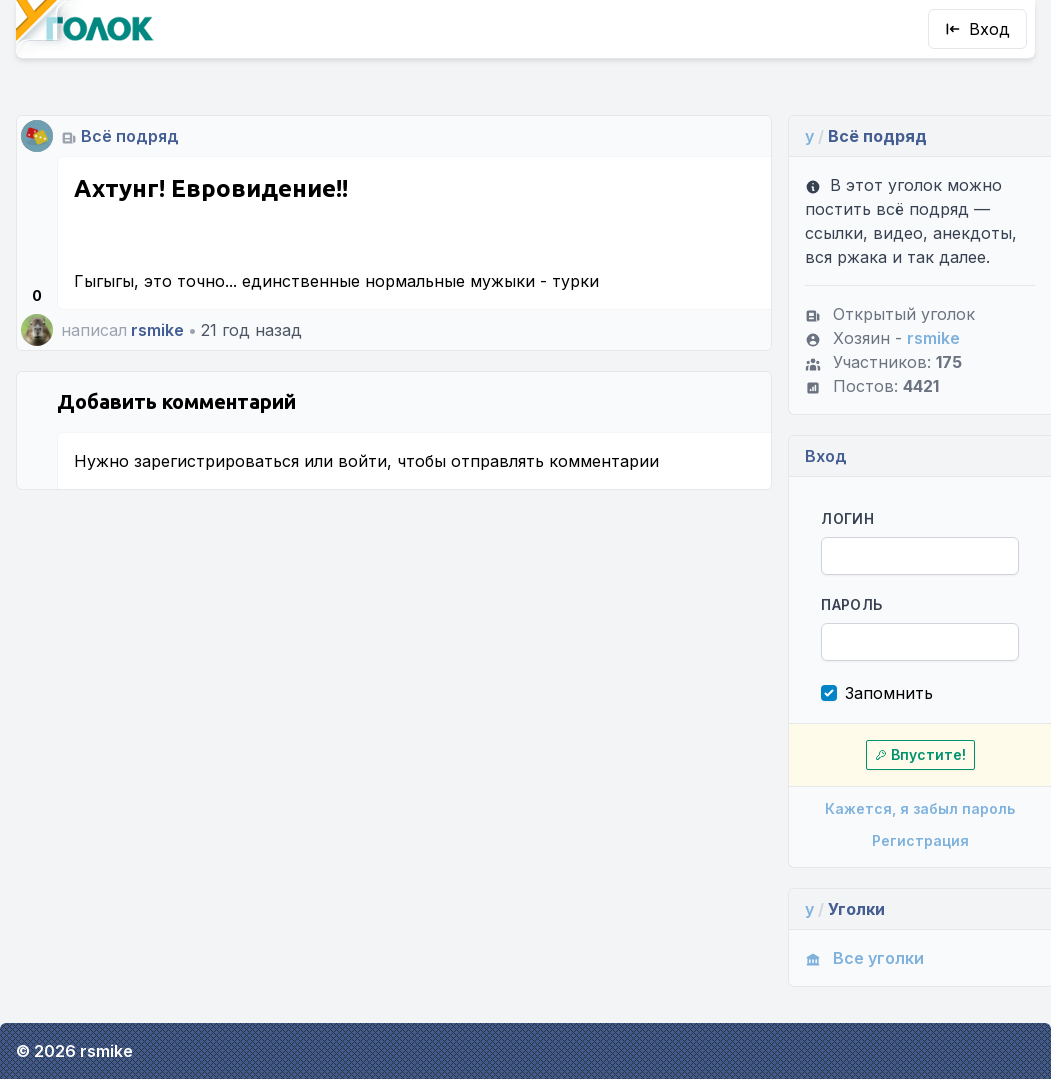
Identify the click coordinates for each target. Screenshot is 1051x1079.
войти (362, 461)
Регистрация (920, 840)
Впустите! (920, 754)
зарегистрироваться (216, 461)
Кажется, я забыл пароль (920, 808)
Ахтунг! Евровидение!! (211, 188)
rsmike (157, 330)
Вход (977, 29)
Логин (847, 518)
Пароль (851, 604)
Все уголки (864, 958)
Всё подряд (130, 136)
